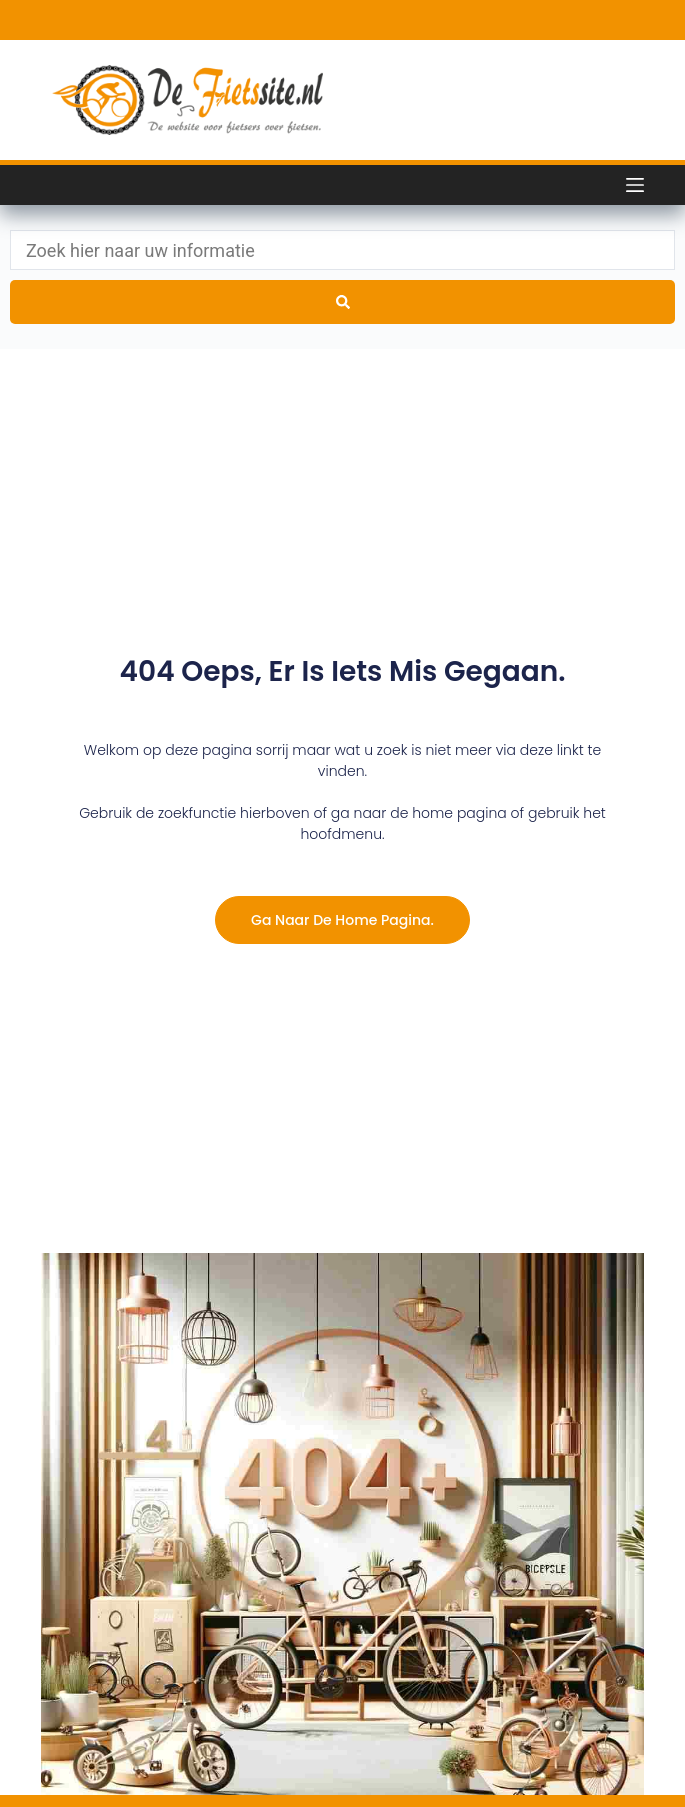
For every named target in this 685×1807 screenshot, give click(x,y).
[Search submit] (342, 302)
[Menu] (635, 185)
